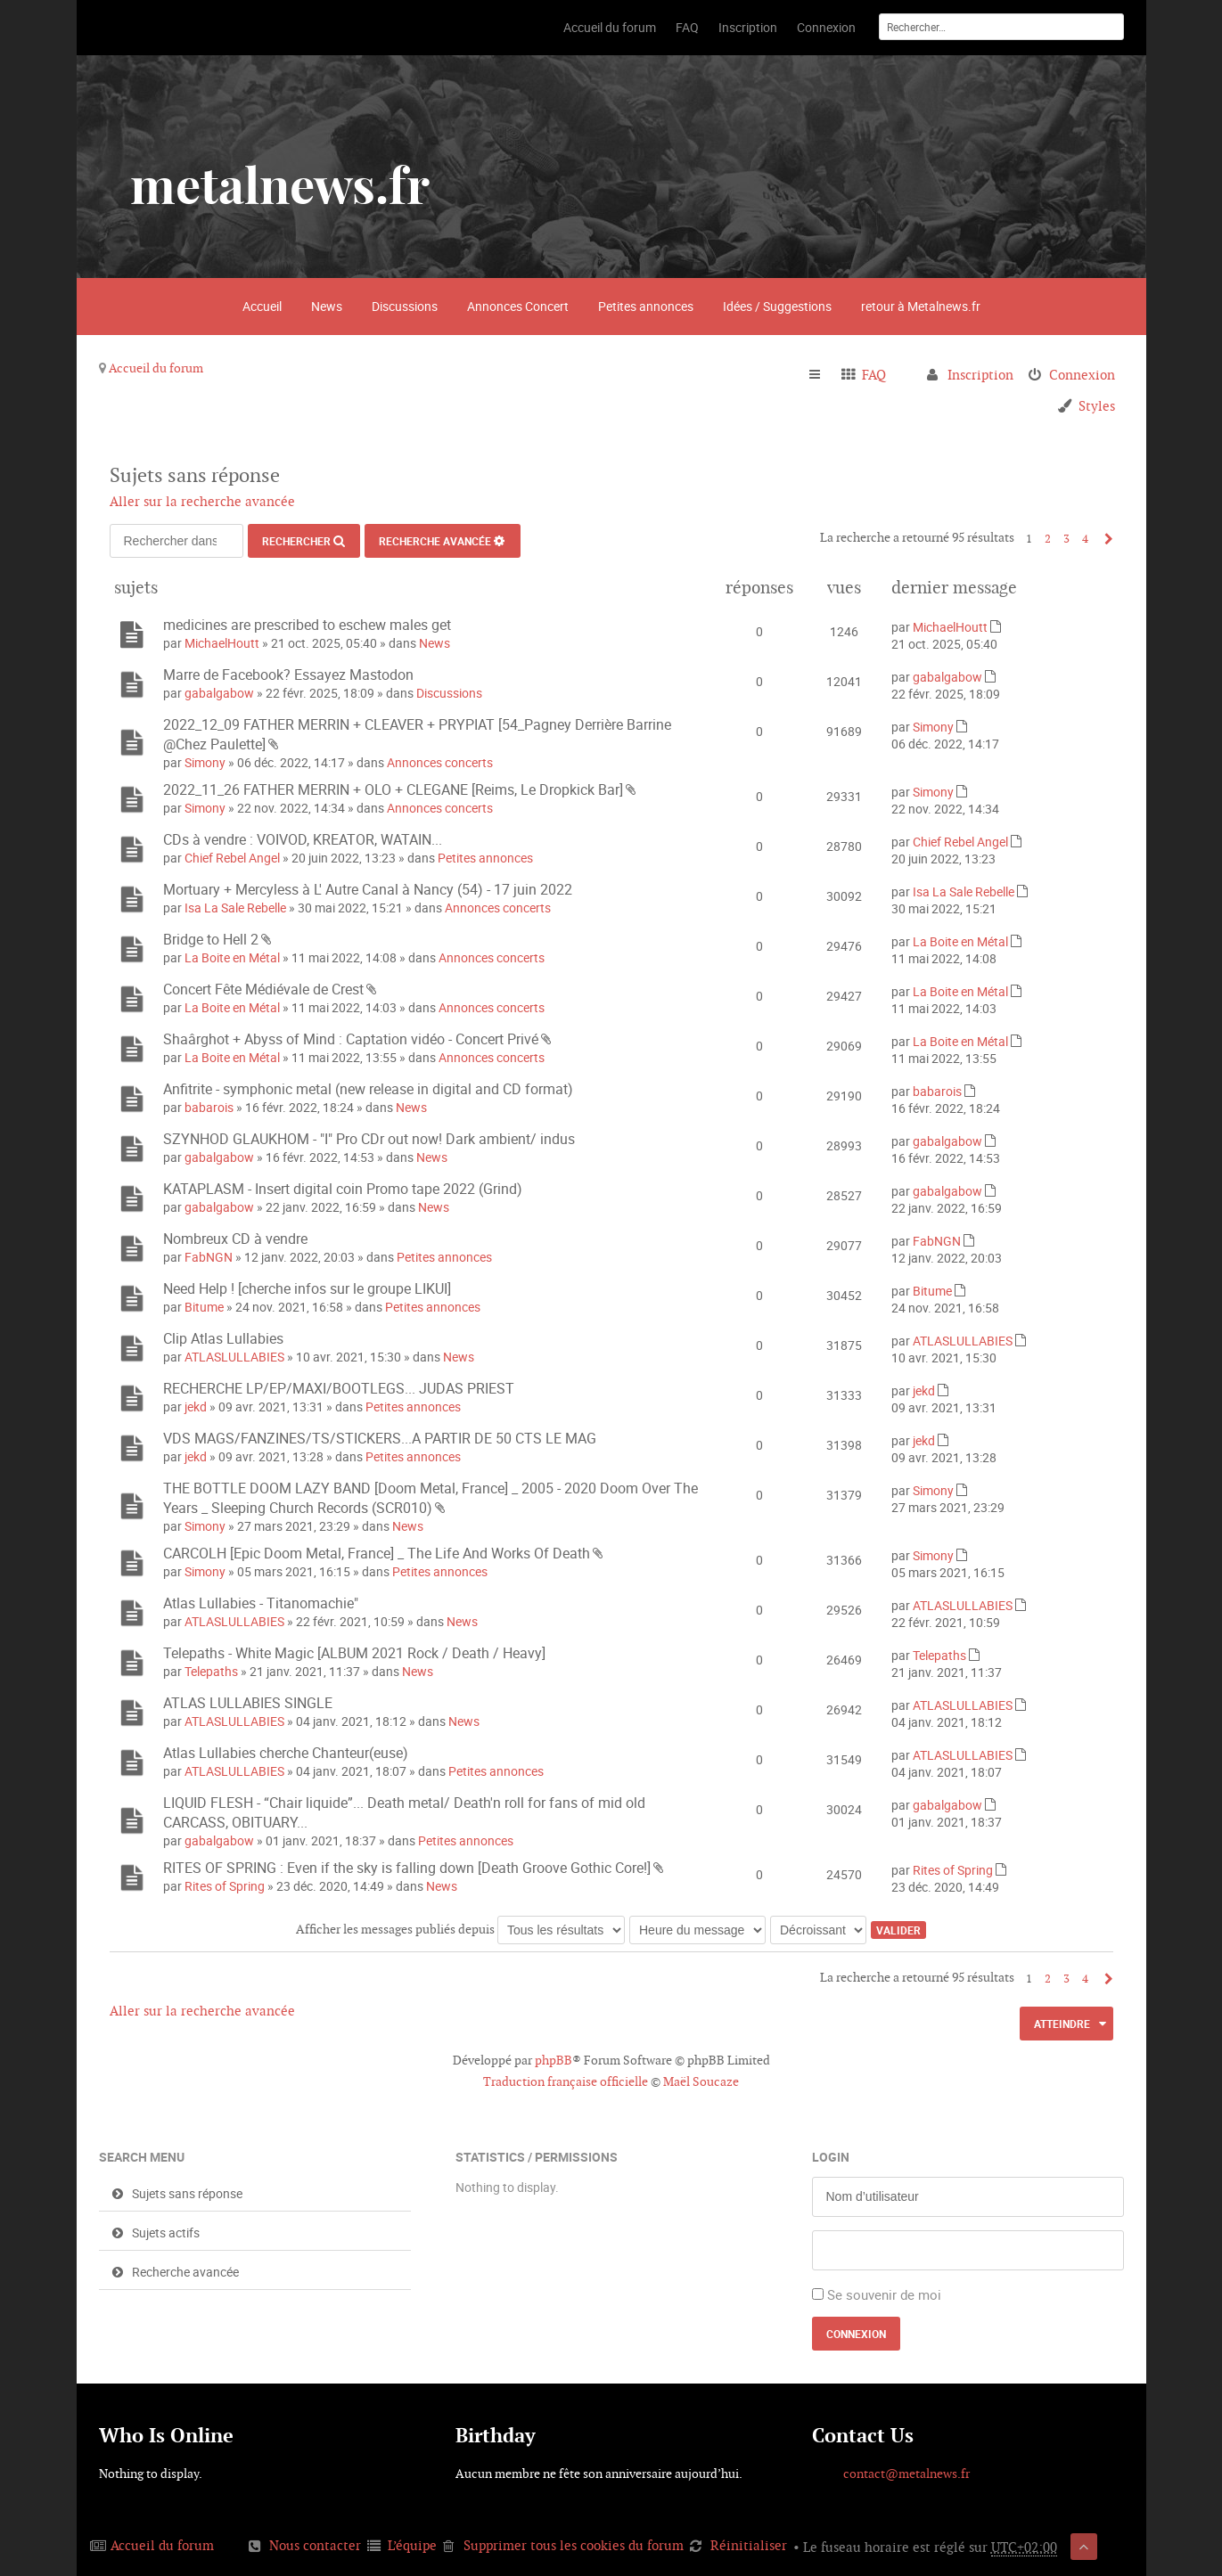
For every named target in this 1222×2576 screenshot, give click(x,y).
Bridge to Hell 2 (210, 939)
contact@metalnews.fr (906, 2474)
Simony (205, 762)
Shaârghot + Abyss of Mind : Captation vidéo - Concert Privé (350, 1039)
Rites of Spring (225, 1885)
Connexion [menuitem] (1082, 374)
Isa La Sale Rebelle (235, 907)
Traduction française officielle (565, 2081)
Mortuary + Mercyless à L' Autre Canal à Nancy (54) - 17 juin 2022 (367, 889)
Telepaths (211, 1671)
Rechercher (296, 541)
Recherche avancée (435, 541)
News (326, 306)
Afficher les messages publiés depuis (460, 1929)
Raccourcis (822, 375)
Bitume (204, 1306)
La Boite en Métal (232, 957)
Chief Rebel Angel (232, 857)
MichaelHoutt (222, 642)
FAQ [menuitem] (874, 374)
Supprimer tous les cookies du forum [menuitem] (573, 2545)
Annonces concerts (440, 762)
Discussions (405, 306)
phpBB (553, 2060)
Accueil (262, 306)
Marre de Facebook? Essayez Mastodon (288, 674)
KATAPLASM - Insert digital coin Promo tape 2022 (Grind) (342, 1188)
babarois (209, 1107)
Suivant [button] (1104, 538)
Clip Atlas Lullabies (223, 1338)
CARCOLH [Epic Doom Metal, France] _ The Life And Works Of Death (376, 1553)
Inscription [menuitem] (980, 374)
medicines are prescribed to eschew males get (307, 624)
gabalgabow (219, 692)
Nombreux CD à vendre (235, 1238)
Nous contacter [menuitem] (315, 2545)
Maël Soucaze (701, 2081)
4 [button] (1085, 538)
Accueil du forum (156, 368)
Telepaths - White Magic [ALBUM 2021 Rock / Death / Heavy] (354, 1653)
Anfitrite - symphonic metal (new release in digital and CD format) (368, 1089)
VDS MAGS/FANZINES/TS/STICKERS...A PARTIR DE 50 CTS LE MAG (379, 1438)
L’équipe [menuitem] (412, 2545)
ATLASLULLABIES (234, 1356)
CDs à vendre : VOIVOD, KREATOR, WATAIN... (302, 839)
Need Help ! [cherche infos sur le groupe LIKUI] (307, 1288)
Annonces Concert (518, 306)
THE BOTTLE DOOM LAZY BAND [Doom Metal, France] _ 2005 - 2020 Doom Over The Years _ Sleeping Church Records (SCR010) (430, 1497)
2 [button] (1048, 538)
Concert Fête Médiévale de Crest (263, 989)
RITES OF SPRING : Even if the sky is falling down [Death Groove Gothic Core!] (407, 1867)
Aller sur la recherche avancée (202, 501)
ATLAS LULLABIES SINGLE (247, 1703)
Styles (1096, 405)
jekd (196, 1406)
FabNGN (209, 1256)
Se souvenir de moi (884, 2294)
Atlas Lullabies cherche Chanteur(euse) (285, 1752)
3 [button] (1066, 538)
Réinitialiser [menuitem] (748, 2545)
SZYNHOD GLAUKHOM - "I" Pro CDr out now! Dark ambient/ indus (369, 1139)
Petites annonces (645, 306)
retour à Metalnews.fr (920, 306)
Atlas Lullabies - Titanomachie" (260, 1603)
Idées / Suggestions (777, 306)
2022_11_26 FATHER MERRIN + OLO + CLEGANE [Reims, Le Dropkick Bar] (393, 789)
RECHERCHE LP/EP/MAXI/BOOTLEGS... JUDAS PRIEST (338, 1388)
